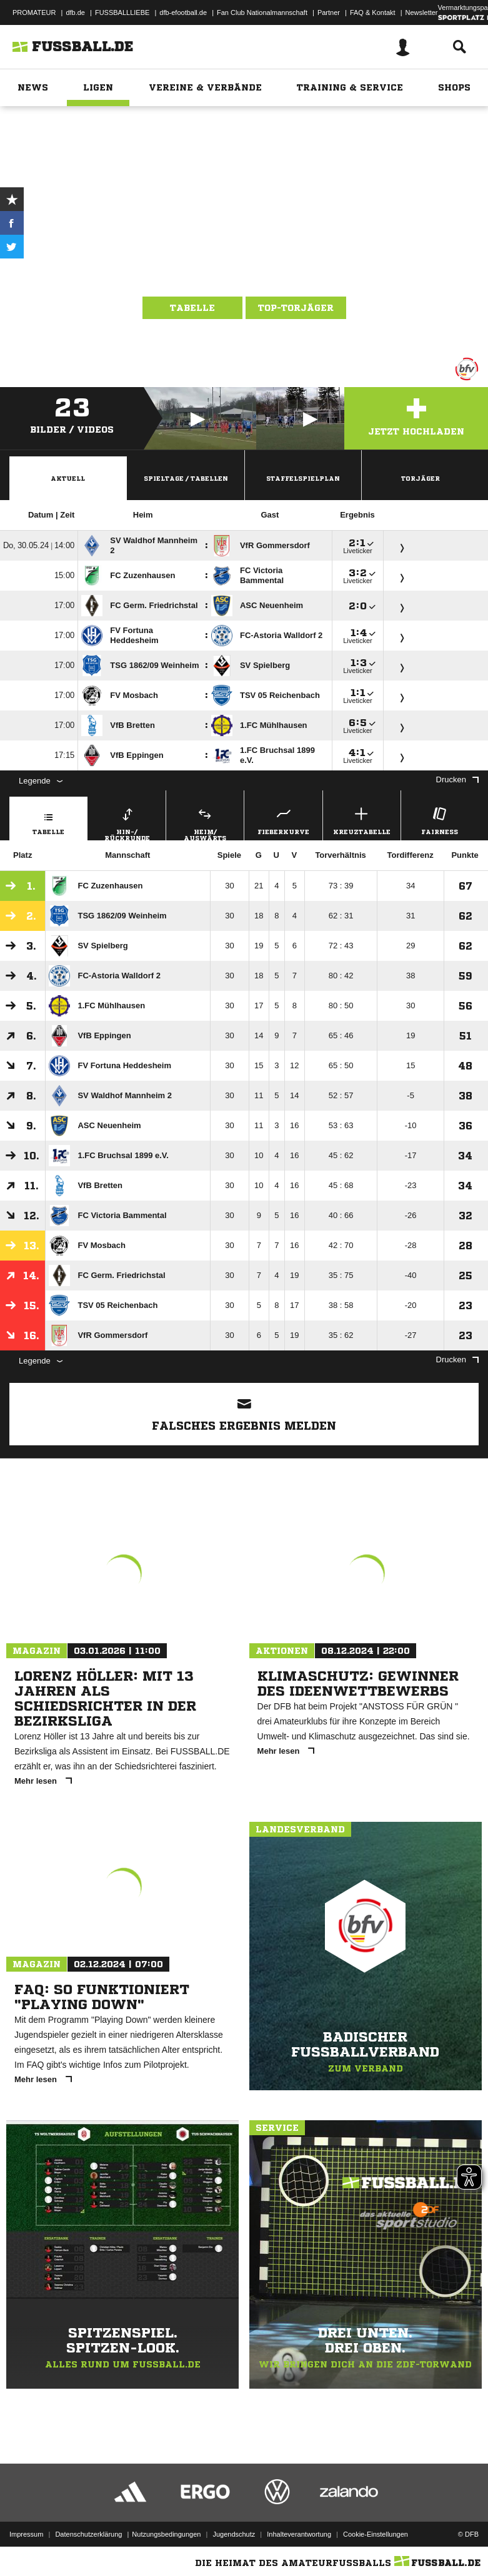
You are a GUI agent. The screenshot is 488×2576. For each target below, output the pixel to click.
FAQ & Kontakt (373, 12)
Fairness (439, 819)
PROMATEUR (34, 12)
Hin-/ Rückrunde (126, 822)
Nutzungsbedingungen (166, 2534)
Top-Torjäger (296, 307)
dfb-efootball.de (183, 12)
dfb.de (75, 12)
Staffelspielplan (303, 478)
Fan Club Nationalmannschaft (262, 12)
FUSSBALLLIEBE (122, 12)
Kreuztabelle (361, 819)
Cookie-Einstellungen (375, 2534)
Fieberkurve (283, 819)
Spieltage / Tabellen (186, 478)
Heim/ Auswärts (204, 822)
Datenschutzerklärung (88, 2534)
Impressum (26, 2534)
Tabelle (192, 307)
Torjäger (420, 478)
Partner (328, 12)
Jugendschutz (233, 2534)
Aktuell (68, 478)
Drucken (457, 779)
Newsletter (422, 12)
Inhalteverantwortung (299, 2534)
